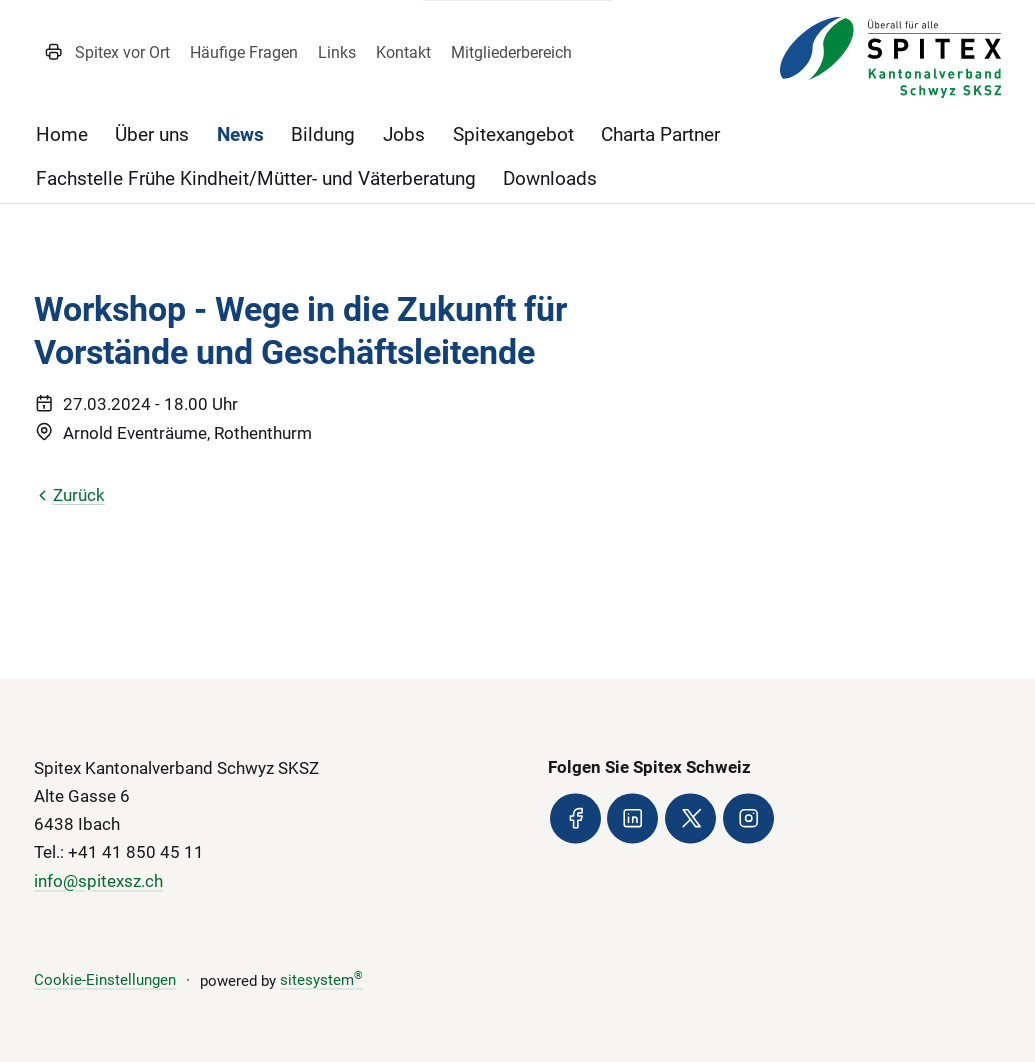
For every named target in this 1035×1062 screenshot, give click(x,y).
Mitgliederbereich (511, 52)
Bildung (323, 134)
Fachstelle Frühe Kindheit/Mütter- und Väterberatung (256, 178)
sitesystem (321, 981)
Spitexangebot (513, 134)
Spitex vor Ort (122, 52)
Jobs (404, 134)
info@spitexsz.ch (98, 881)
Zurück (69, 495)
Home (62, 134)
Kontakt (403, 52)
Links (337, 52)
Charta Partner (660, 134)
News (240, 134)
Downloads (550, 178)
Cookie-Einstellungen (105, 981)
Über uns (152, 134)
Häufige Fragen (244, 52)
